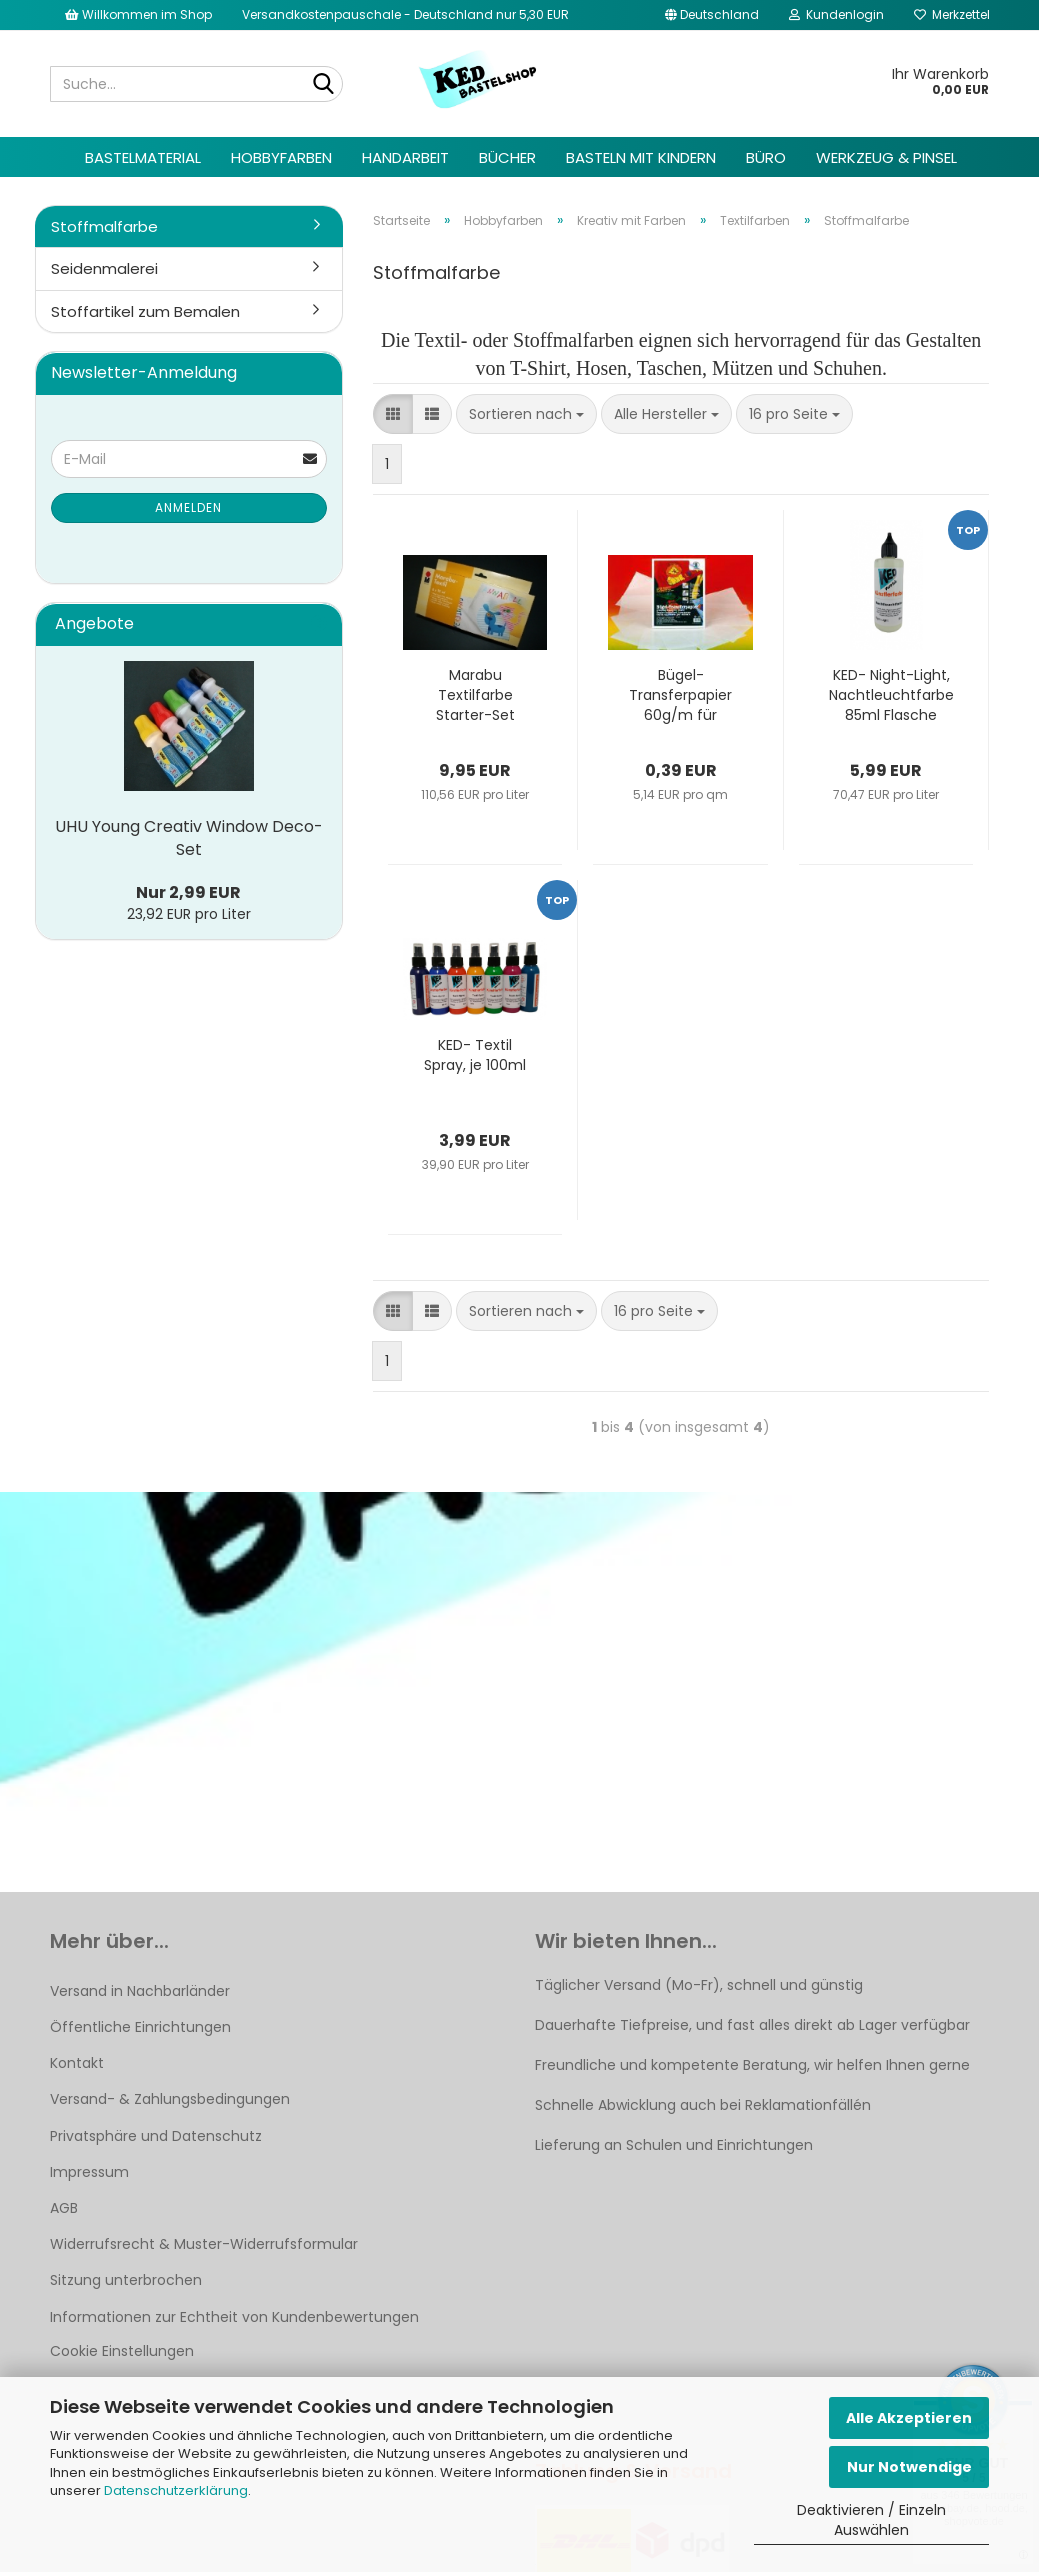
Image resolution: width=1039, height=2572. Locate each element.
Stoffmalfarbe (104, 226)
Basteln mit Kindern (641, 157)
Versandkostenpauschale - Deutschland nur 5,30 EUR (405, 14)
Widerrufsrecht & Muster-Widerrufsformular (204, 2244)
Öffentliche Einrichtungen (140, 2027)
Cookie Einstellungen (122, 2351)
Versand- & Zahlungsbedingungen (170, 2099)
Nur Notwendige (909, 2467)
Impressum (89, 2172)
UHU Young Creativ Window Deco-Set (189, 838)
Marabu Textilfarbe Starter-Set (475, 695)
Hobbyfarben (281, 157)
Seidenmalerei (104, 268)
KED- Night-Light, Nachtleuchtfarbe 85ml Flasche (891, 695)
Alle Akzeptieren (909, 2418)
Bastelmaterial (143, 157)
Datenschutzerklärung (176, 2490)
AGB (64, 2208)
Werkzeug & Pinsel (886, 157)
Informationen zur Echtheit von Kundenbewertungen (234, 2317)
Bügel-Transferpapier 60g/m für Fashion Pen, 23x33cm (680, 695)
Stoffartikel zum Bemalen (145, 311)
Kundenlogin (836, 14)
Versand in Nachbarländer (140, 1991)
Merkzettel (952, 14)
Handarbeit (405, 157)
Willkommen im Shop (138, 14)
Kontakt (77, 2063)
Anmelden (188, 507)
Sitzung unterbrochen (126, 2280)
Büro (766, 157)
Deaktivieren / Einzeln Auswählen (871, 2520)
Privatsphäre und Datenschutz (156, 2136)
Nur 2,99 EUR (188, 892)
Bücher (507, 157)
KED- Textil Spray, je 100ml (475, 1055)
